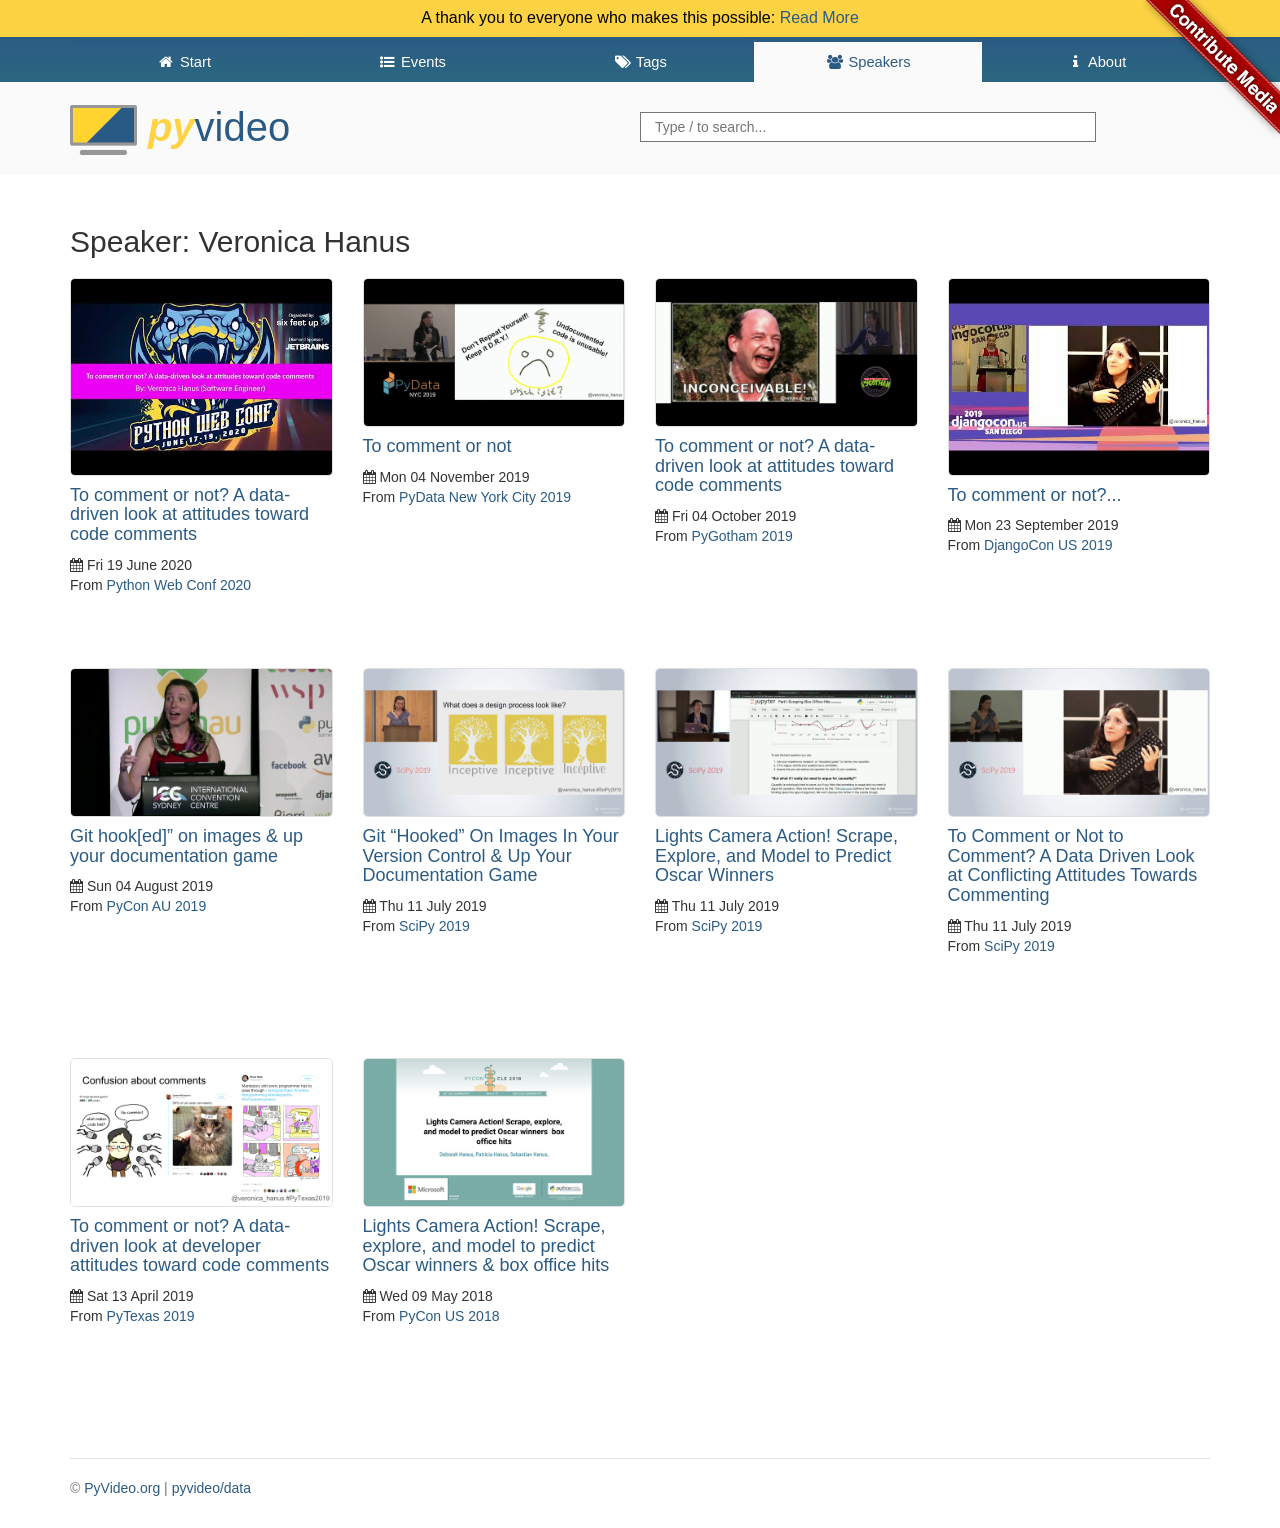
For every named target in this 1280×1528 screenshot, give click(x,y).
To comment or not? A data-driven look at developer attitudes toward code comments (199, 1246)
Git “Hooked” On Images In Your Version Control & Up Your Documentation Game (491, 856)
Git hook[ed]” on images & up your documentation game (186, 846)
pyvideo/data (211, 1488)
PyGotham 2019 (742, 536)
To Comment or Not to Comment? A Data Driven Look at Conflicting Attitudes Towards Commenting (1073, 865)
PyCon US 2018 (449, 1316)
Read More (819, 17)
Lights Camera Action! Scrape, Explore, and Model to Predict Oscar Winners (776, 856)
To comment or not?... (1035, 495)
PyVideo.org (122, 1488)
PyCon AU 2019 (157, 906)
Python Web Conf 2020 (179, 585)
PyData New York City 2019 (485, 497)
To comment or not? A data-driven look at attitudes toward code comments (189, 515)
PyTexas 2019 (151, 1316)
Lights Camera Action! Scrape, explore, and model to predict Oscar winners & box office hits (486, 1246)
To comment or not (437, 446)
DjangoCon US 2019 (1048, 545)
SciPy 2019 (434, 926)
